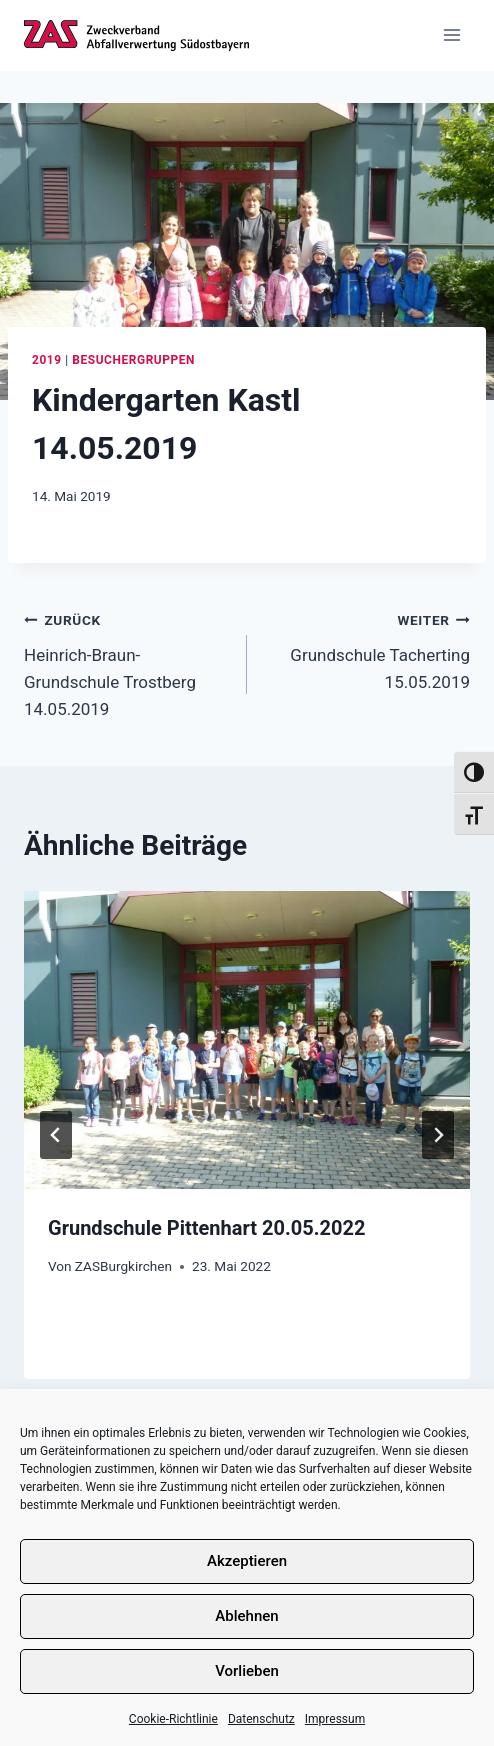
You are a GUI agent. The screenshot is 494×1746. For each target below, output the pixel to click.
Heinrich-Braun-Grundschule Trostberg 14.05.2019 (127, 662)
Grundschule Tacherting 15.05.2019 (367, 649)
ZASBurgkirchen (123, 1266)
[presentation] (247, 1039)
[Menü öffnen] (451, 35)
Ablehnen (246, 1616)
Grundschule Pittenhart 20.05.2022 (206, 1228)
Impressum (335, 1719)
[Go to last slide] (56, 1135)
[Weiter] (438, 1135)
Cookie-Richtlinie (173, 1719)
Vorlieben (247, 1671)
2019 (47, 360)
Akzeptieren (247, 1561)
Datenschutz (261, 1719)
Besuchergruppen (133, 360)
